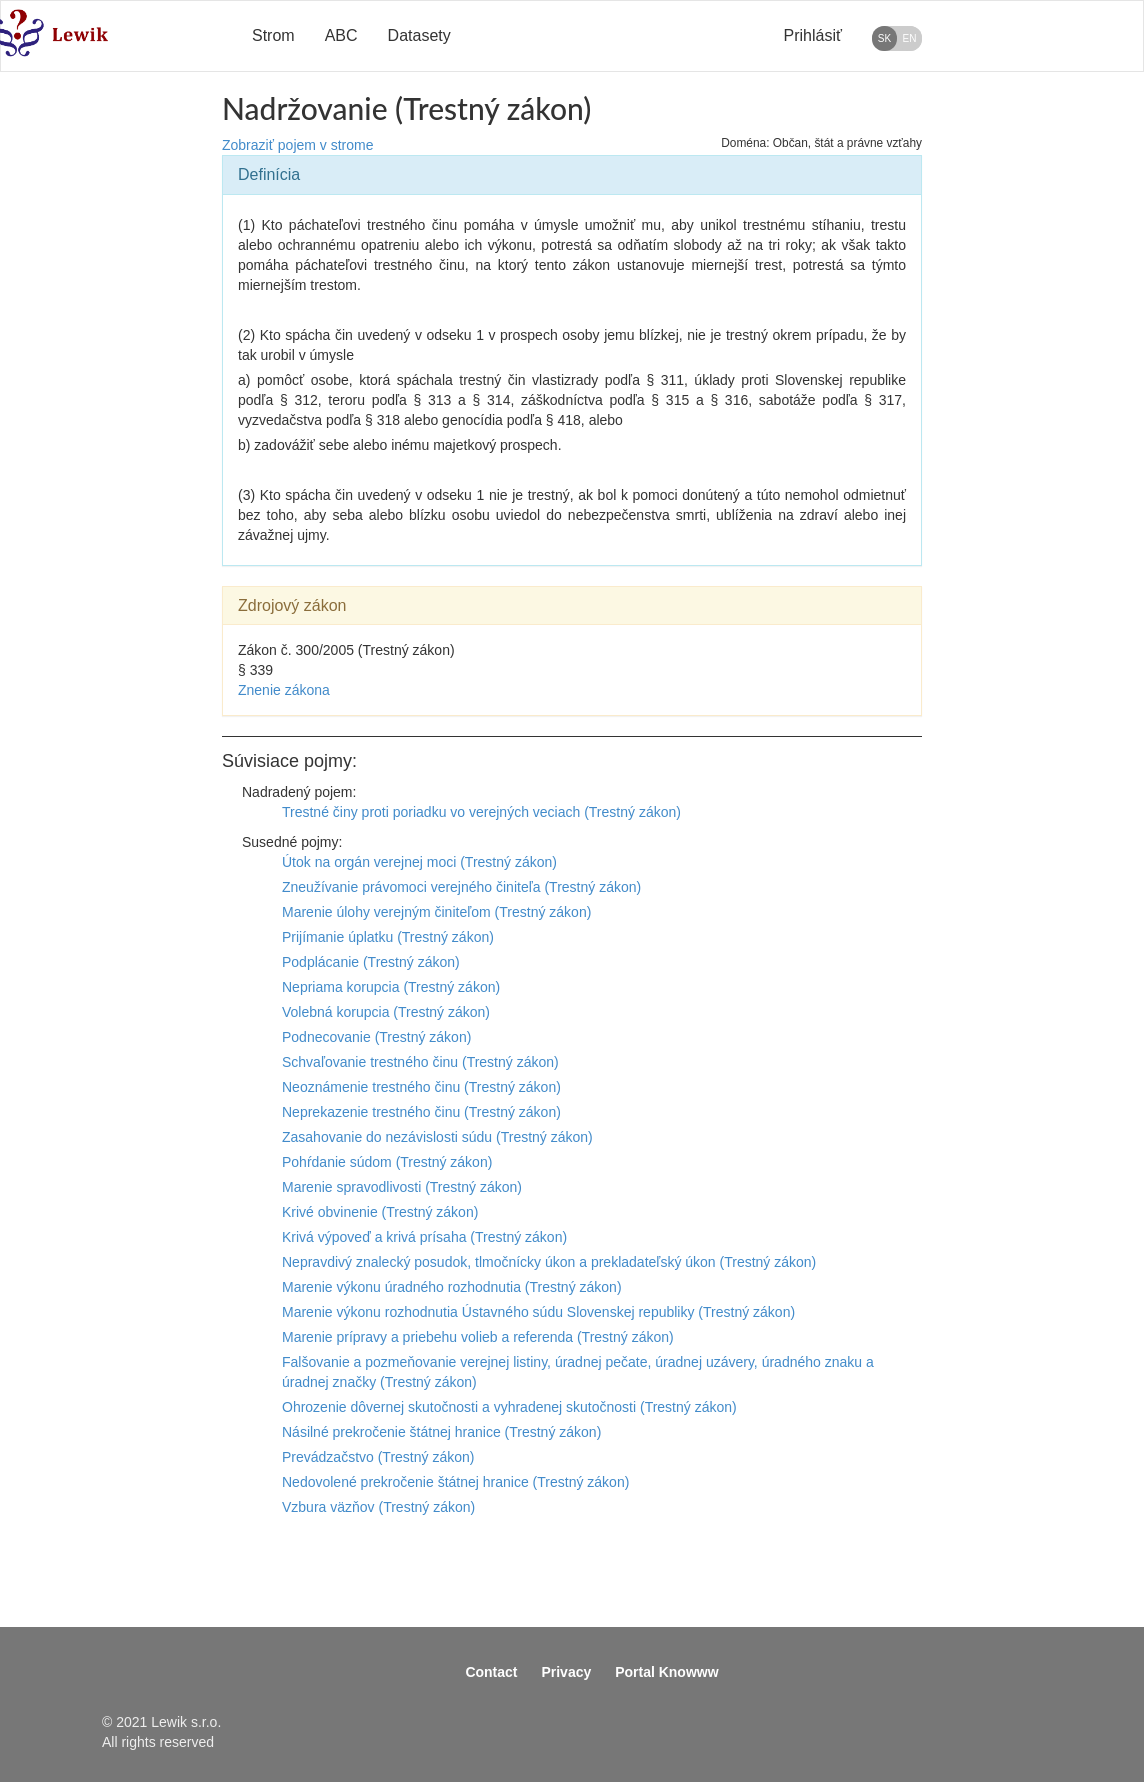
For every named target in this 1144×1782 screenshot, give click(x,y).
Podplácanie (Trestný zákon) (371, 962)
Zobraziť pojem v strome (298, 145)
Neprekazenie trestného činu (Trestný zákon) (421, 1112)
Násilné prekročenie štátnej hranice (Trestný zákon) (441, 1432)
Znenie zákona (284, 690)
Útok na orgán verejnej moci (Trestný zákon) (419, 862)
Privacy (566, 1672)
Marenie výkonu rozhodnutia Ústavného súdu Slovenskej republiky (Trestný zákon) (538, 1312)
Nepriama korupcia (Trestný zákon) (391, 987)
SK (884, 38)
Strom (273, 35)
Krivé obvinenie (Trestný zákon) (380, 1212)
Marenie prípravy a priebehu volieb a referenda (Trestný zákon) (478, 1337)
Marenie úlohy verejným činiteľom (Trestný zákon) (436, 912)
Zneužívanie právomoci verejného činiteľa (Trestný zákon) (461, 887)
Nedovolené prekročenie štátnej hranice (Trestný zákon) (455, 1482)
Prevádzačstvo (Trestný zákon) (378, 1457)
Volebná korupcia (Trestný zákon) (386, 1012)
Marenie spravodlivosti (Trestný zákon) (402, 1187)
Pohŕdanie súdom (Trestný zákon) (387, 1162)
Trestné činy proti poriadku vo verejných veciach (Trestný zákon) (481, 812)
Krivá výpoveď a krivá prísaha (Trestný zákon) (424, 1237)
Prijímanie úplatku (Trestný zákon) (388, 937)
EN (910, 38)
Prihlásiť (813, 35)
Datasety (419, 35)
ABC (341, 35)
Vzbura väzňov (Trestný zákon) (378, 1507)
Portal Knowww (666, 1672)
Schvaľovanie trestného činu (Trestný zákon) (420, 1062)
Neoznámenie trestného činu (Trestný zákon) (421, 1087)
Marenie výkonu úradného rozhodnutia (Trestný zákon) (452, 1287)
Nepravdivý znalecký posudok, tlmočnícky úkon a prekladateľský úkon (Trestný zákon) (549, 1262)
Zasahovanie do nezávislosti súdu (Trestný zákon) (437, 1137)
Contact (491, 1672)
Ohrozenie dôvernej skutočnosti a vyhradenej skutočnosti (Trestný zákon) (509, 1407)
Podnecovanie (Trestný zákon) (376, 1037)
